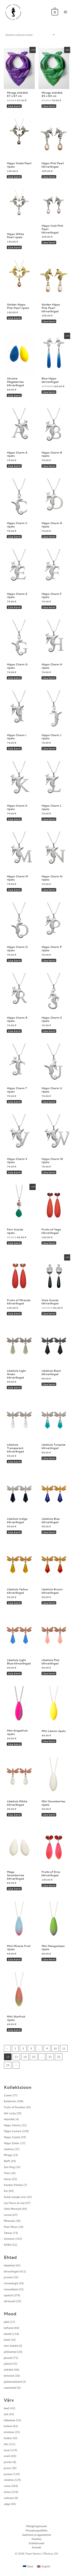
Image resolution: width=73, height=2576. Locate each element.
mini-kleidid (11, 2345)
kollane (8, 2426)
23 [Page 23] (7, 2065)
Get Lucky (10, 2113)
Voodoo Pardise (13, 2185)
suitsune (9, 2498)
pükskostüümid (13, 2381)
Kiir (6, 2191)
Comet (8, 2095)
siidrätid (8, 2369)
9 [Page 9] (47, 2048)
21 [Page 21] (50, 2057)
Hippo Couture (12, 2131)
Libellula (9, 2149)
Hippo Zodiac (12, 2143)
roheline (8, 2480)
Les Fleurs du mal (14, 2203)
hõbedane (9, 2420)
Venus (7, 2179)
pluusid (8, 2357)
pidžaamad (10, 2351)
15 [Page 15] (33, 2057)
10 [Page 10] (55, 2048)
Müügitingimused (36, 2526)
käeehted (9, 2265)
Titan (7, 2173)
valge (7, 2504)
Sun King (9, 2167)
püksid (8, 2363)
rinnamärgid (11, 2283)
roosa (7, 2486)
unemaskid (10, 2387)
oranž (7, 2456)
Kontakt (36, 2547)
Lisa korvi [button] (14, 106)
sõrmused (9, 2301)
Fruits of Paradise (14, 2107)
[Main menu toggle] (65, 12)
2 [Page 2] (23, 2048)
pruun (7, 2468)
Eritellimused (36, 2543)
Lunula (8, 2215)
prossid (8, 2277)
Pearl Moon (11, 2227)
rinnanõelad (11, 2289)
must (7, 2450)
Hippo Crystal (12, 2137)
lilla (6, 2444)
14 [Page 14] (24, 2057)
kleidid (8, 2334)
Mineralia (9, 2221)
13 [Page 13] (16, 2057)
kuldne (8, 2438)
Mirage (8, 2155)
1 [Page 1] (15, 2048)
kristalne (9, 2432)
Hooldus (36, 2539)
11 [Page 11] (63, 2048)
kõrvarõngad (11, 2271)
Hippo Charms (12, 2125)
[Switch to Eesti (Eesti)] (28, 2566)
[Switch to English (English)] (43, 2566)
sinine (7, 2492)
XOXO (8, 2244)
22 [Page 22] (58, 2057)
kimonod (9, 2375)
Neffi (7, 2161)
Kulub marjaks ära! (15, 2197)
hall (6, 2414)
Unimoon (9, 2238)
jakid (6, 2322)
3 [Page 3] (31, 2048)
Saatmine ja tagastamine (36, 2534)
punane (8, 2474)
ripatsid (8, 2295)
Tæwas (8, 2233)
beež (6, 2408)
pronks (8, 2462)
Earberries (10, 2101)
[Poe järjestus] (30, 35)
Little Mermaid (12, 2208)
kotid (7, 2339)
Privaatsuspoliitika (36, 2530)
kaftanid (8, 2328)
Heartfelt (9, 2119)
